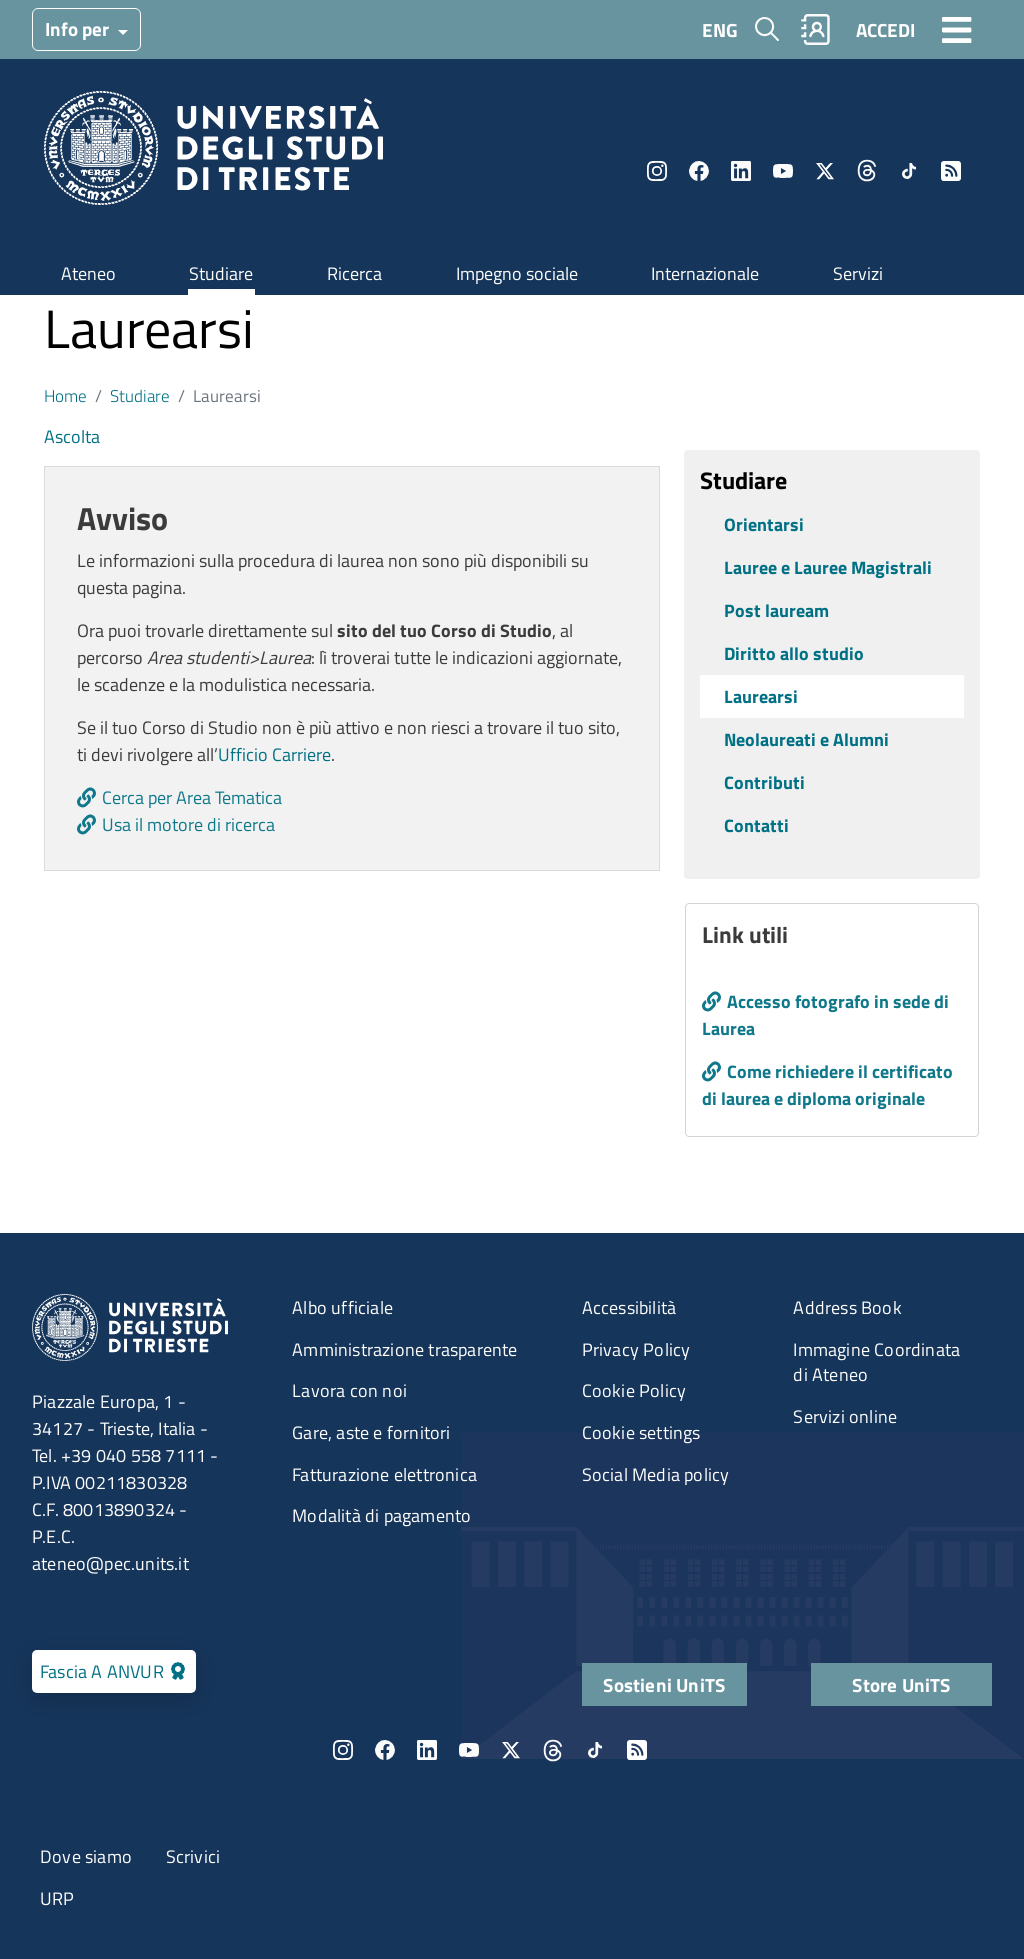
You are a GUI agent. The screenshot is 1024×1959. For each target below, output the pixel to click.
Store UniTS (901, 1684)
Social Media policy (656, 1474)
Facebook (699, 171)
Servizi (858, 273)
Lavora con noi (349, 1390)
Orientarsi (764, 524)
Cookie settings (641, 1432)
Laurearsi (761, 696)
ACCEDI (885, 29)
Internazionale (705, 273)
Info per (79, 28)
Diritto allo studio (794, 653)
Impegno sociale (517, 273)
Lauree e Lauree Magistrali (828, 567)
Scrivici (193, 1856)
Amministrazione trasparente (404, 1349)
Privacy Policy (636, 1349)
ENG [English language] (720, 29)
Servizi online (845, 1416)
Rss (951, 171)
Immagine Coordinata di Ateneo (876, 1362)
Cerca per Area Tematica (192, 797)
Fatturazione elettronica (384, 1474)
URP (57, 1898)
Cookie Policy (634, 1390)
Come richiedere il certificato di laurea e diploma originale (827, 1085)
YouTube (783, 171)
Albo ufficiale (342, 1307)
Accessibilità (629, 1307)
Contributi (764, 782)
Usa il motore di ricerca (188, 824)
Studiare (221, 273)
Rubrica (816, 29)
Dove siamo (86, 1856)
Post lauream (776, 610)
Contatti (756, 825)
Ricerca (354, 273)
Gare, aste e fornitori (371, 1432)
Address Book (847, 1307)
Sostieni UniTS (664, 1684)
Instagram (657, 171)
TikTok (909, 171)
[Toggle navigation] (957, 29)
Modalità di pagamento (381, 1515)
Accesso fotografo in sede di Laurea (825, 1015)
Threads (867, 171)
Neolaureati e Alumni (806, 739)
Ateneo (88, 273)
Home (65, 395)
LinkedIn (741, 171)
